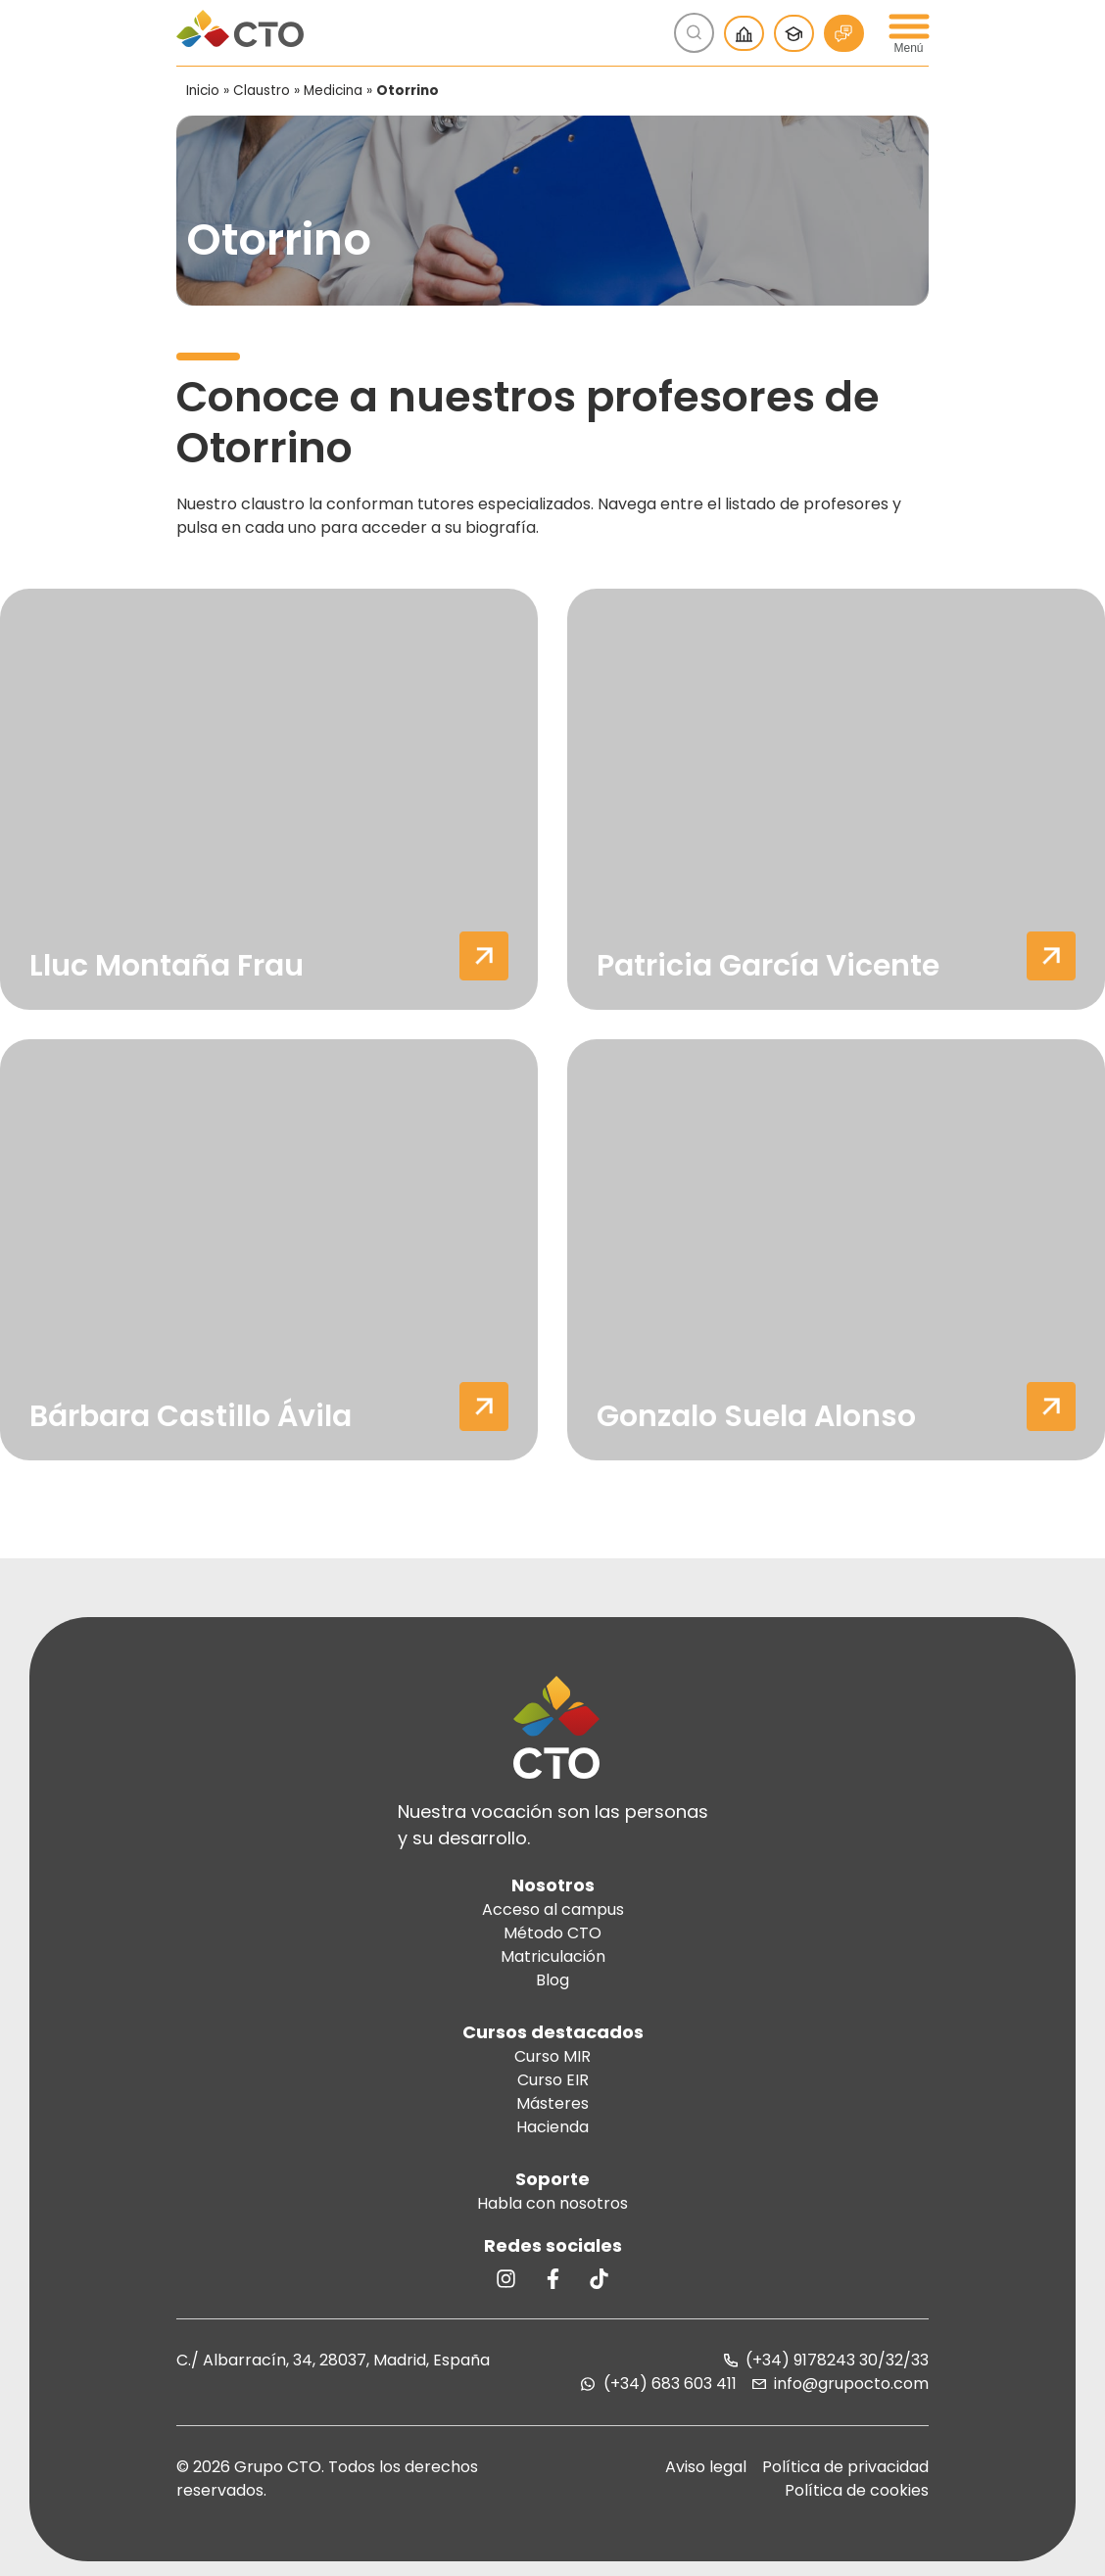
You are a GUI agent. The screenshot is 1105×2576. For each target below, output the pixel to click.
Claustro (261, 90)
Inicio (202, 90)
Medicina (333, 90)
